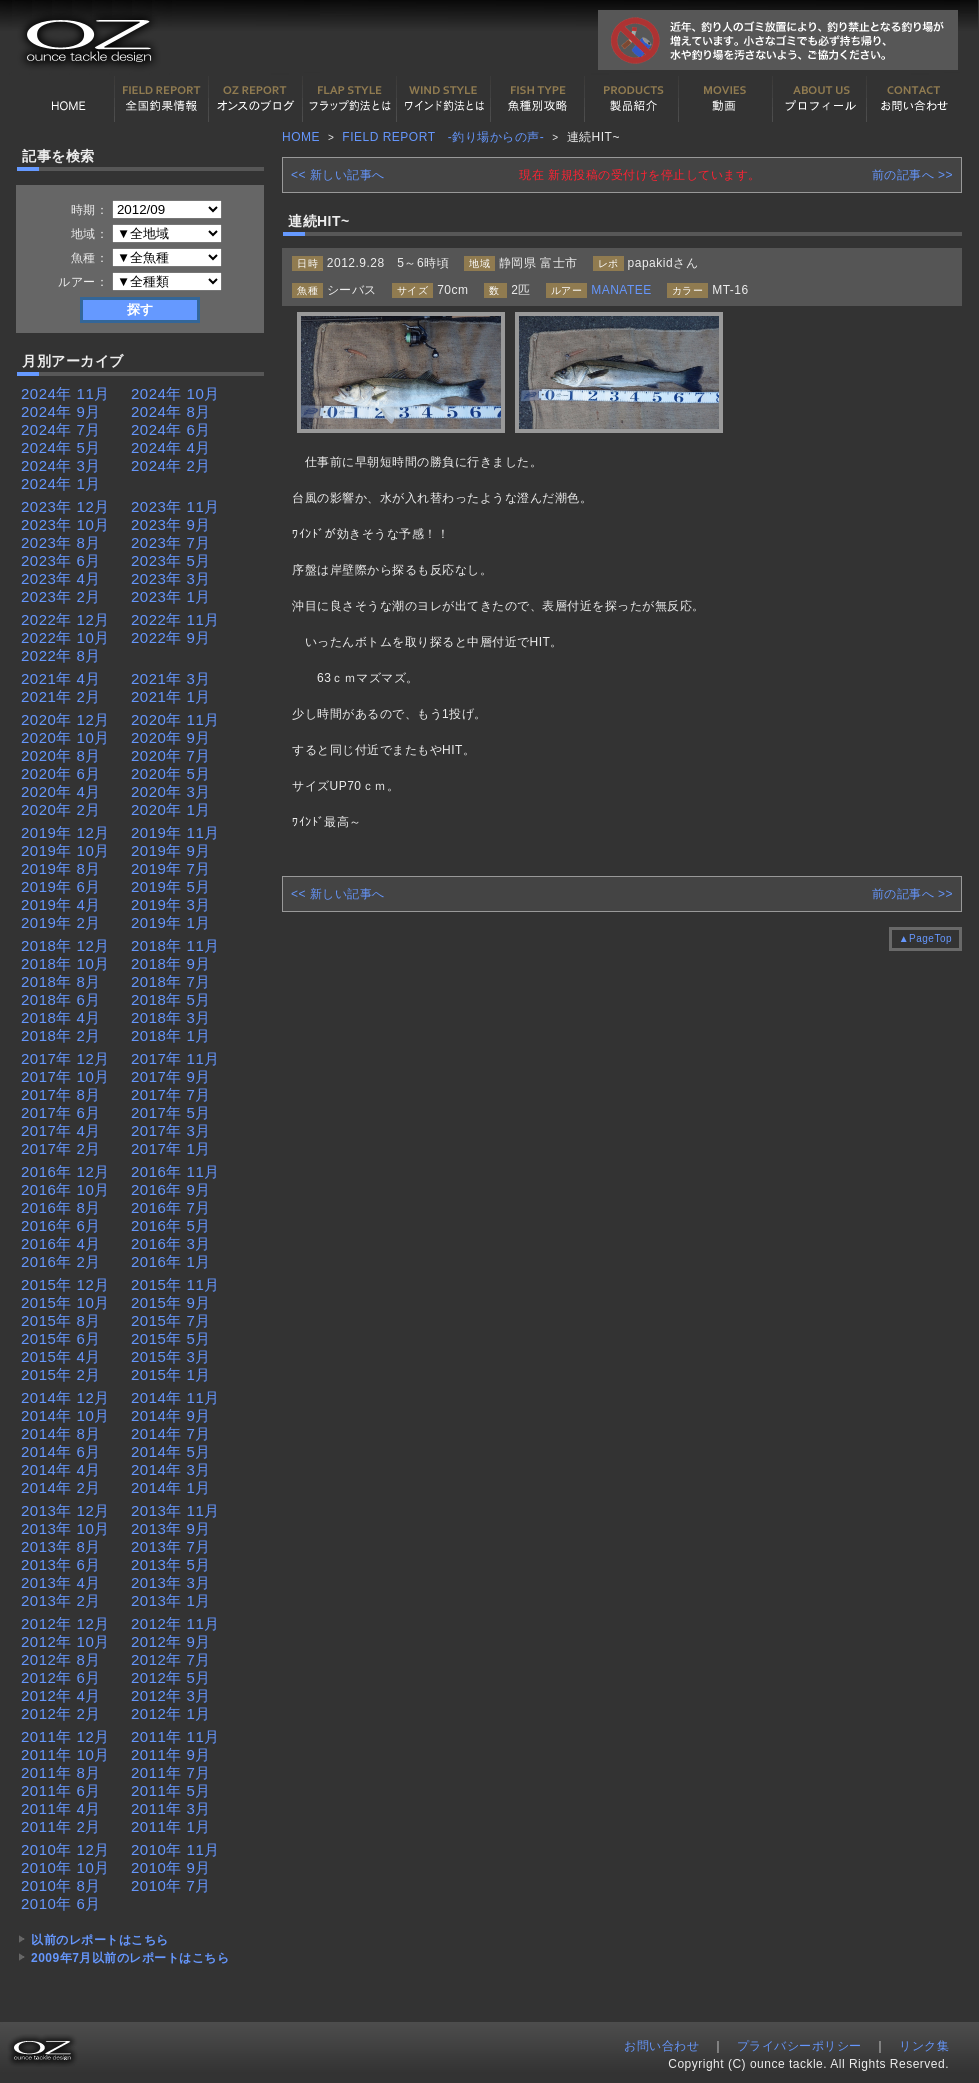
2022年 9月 (171, 637)
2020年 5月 (171, 773)
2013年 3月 (171, 1582)
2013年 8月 (61, 1546)
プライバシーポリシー (799, 2046)
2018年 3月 (171, 1017)
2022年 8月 (61, 655)
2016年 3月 (171, 1243)
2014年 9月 (171, 1415)
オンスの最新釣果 (256, 99)
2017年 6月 (61, 1112)
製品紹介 (632, 99)
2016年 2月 (61, 1261)
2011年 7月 (171, 1772)
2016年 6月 (61, 1225)
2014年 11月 (175, 1397)
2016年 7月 (171, 1207)
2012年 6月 (61, 1677)
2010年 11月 (175, 1849)
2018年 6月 (61, 999)
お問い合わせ (914, 99)
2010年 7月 (171, 1885)
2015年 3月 (171, 1356)
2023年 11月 (175, 506)
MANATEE (621, 290)
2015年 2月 (61, 1374)
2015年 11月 (175, 1284)
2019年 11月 (175, 832)
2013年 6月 (61, 1564)
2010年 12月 (65, 1849)
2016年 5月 (171, 1225)
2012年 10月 (65, 1641)
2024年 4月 (171, 447)
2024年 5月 (61, 447)
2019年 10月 (65, 850)
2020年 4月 (61, 791)
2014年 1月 (171, 1487)
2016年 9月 (171, 1189)
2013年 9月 (171, 1528)
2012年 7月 (171, 1659)
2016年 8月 (61, 1207)
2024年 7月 (61, 429)
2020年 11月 (175, 719)
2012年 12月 (65, 1623)
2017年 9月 (171, 1076)
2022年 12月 (65, 619)
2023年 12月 (65, 506)
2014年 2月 (61, 1487)
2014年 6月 (61, 1451)
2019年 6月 (61, 886)
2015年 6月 (61, 1338)
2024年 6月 (171, 429)
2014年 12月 (65, 1397)
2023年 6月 (61, 560)
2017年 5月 (171, 1112)
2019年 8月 (61, 868)
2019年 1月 (171, 922)
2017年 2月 (61, 1148)
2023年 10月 (65, 524)
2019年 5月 (171, 886)
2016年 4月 (61, 1243)
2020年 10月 (65, 737)
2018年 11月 (175, 945)
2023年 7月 (171, 542)
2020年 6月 (61, 773)
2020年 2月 (61, 809)
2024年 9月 (61, 411)
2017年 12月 (65, 1058)
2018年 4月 (61, 1017)
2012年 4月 (61, 1695)
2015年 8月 (61, 1320)
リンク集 (924, 2046)
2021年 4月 (61, 678)
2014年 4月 (61, 1469)
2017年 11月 (175, 1058)
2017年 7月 (171, 1094)
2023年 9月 (171, 524)
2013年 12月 (65, 1510)
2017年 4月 (61, 1130)
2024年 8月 (171, 411)
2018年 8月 (61, 981)
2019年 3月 (171, 904)
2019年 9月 (171, 850)
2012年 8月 (61, 1659)
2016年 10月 (65, 1189)
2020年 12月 (65, 719)
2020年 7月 (171, 755)
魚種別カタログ (538, 99)
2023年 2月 (61, 596)
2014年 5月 (171, 1451)
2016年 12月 (65, 1171)
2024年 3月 (61, 465)
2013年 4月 (61, 1582)
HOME (68, 99)
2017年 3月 (171, 1130)
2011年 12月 (65, 1736)
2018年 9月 (171, 963)
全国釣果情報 (162, 99)
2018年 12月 (65, 945)
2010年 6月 (61, 1903)
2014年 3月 (171, 1469)
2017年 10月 (65, 1076)
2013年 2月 (61, 1600)
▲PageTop (925, 938)
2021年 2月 (61, 696)
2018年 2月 (61, 1035)
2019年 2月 (61, 922)
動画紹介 (726, 99)
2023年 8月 (61, 542)
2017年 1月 (171, 1148)
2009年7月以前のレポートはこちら (130, 1958)
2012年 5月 (171, 1677)
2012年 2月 (61, 1713)
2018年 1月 (171, 1035)
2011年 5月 (171, 1790)
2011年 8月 (61, 1772)
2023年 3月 (171, 578)
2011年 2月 (61, 1826)
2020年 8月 (61, 755)
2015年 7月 (171, 1320)
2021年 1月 (171, 696)
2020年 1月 (171, 809)
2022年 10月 (65, 637)
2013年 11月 (175, 1510)
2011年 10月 (65, 1754)
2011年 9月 (171, 1754)
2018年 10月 (65, 963)
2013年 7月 (171, 1546)
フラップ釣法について (350, 99)
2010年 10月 (65, 1867)
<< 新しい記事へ (338, 175)
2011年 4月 (61, 1808)
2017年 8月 (61, 1094)
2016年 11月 (175, 1171)
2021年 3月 (171, 678)
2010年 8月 (61, 1885)
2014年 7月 (171, 1433)
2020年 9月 (171, 737)
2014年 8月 (61, 1433)
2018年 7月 (171, 981)
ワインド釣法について (444, 99)
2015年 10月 (65, 1302)
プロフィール (820, 99)
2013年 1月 (171, 1600)
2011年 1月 (171, 1826)
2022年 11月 (175, 619)
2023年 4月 (61, 578)
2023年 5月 (171, 560)
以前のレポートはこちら (100, 1940)
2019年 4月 (61, 904)
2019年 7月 (171, 868)
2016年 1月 (171, 1261)
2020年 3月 (171, 791)
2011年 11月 (175, 1736)
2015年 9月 (171, 1302)
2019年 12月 (65, 832)
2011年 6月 (61, 1790)
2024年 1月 (61, 483)
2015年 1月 (171, 1374)
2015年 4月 (61, 1356)
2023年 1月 (171, 596)
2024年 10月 (175, 393)
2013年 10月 (65, 1528)
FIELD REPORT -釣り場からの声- (443, 137)
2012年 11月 (175, 1623)
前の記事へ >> (912, 175)
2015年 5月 (171, 1338)
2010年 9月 (171, 1867)
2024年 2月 (171, 465)
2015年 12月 (65, 1284)
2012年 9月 (171, 1641)
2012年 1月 (171, 1713)
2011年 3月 (171, 1808)
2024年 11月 (65, 393)
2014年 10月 (65, 1415)
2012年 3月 (171, 1695)
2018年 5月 (171, 999)
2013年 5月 (171, 1564)
